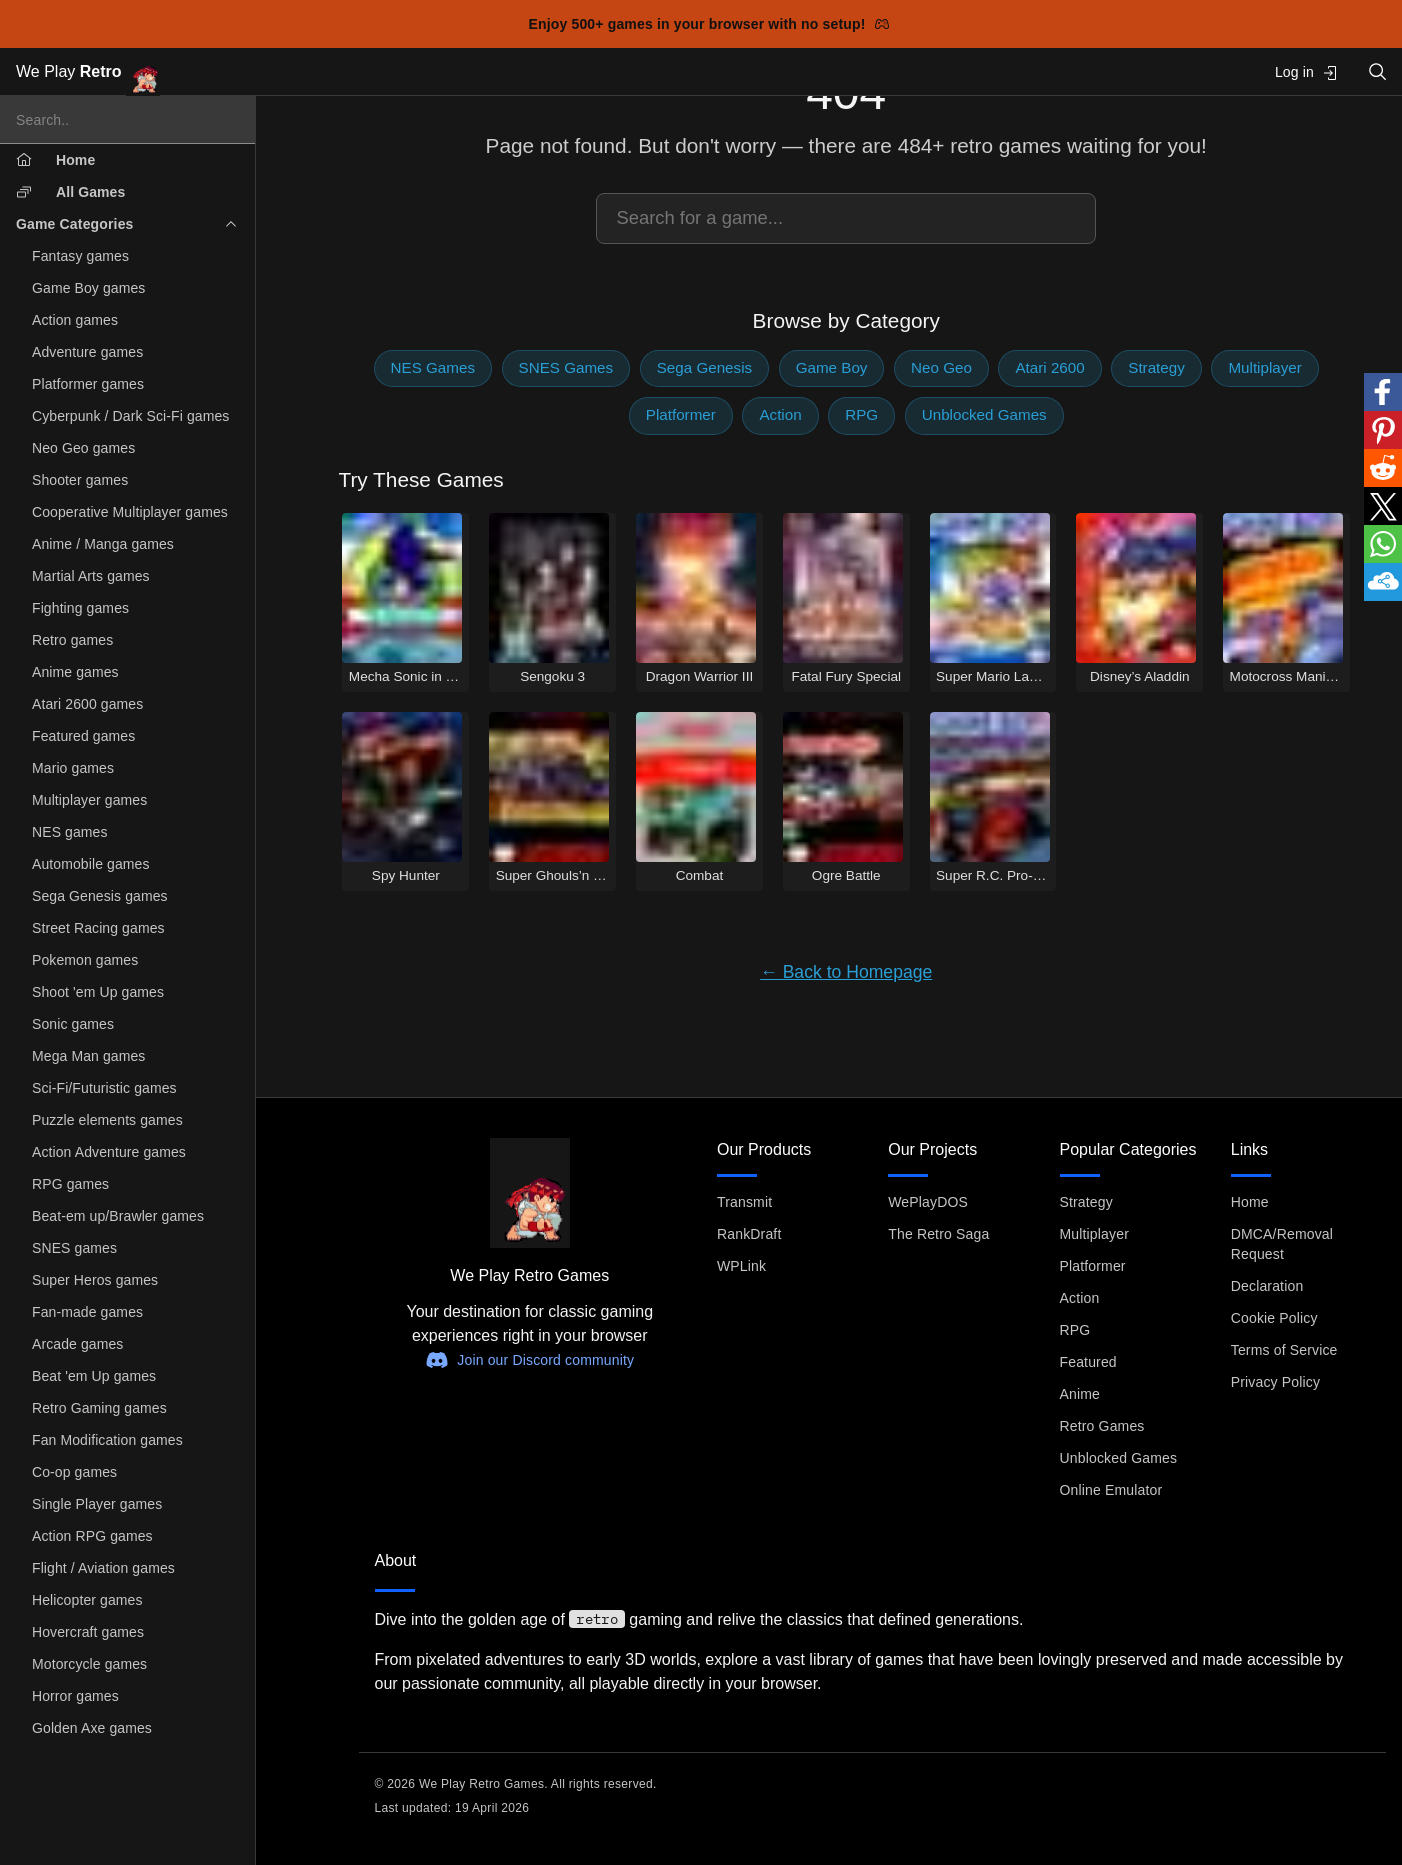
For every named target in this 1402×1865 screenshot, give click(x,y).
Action (780, 414)
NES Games (433, 367)
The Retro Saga (938, 1234)
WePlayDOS (928, 1202)
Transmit (744, 1202)
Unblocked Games (984, 414)
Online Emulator (1111, 1490)
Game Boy (832, 367)
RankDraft (749, 1234)
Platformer (681, 414)
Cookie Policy (1274, 1318)
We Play (88, 72)
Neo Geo (941, 367)
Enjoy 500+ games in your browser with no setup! (709, 24)
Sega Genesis (704, 367)
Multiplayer (1264, 367)
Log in (1306, 72)
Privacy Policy (1275, 1382)
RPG (861, 414)
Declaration (1267, 1286)
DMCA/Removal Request (1282, 1244)
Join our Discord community (529, 1360)
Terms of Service (1284, 1350)
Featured (1088, 1362)
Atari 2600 (1049, 367)
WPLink (741, 1266)
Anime (1080, 1394)
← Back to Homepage (846, 972)
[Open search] (1378, 71)
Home (1250, 1202)
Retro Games (1102, 1426)
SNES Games (566, 367)
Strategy (1156, 367)
